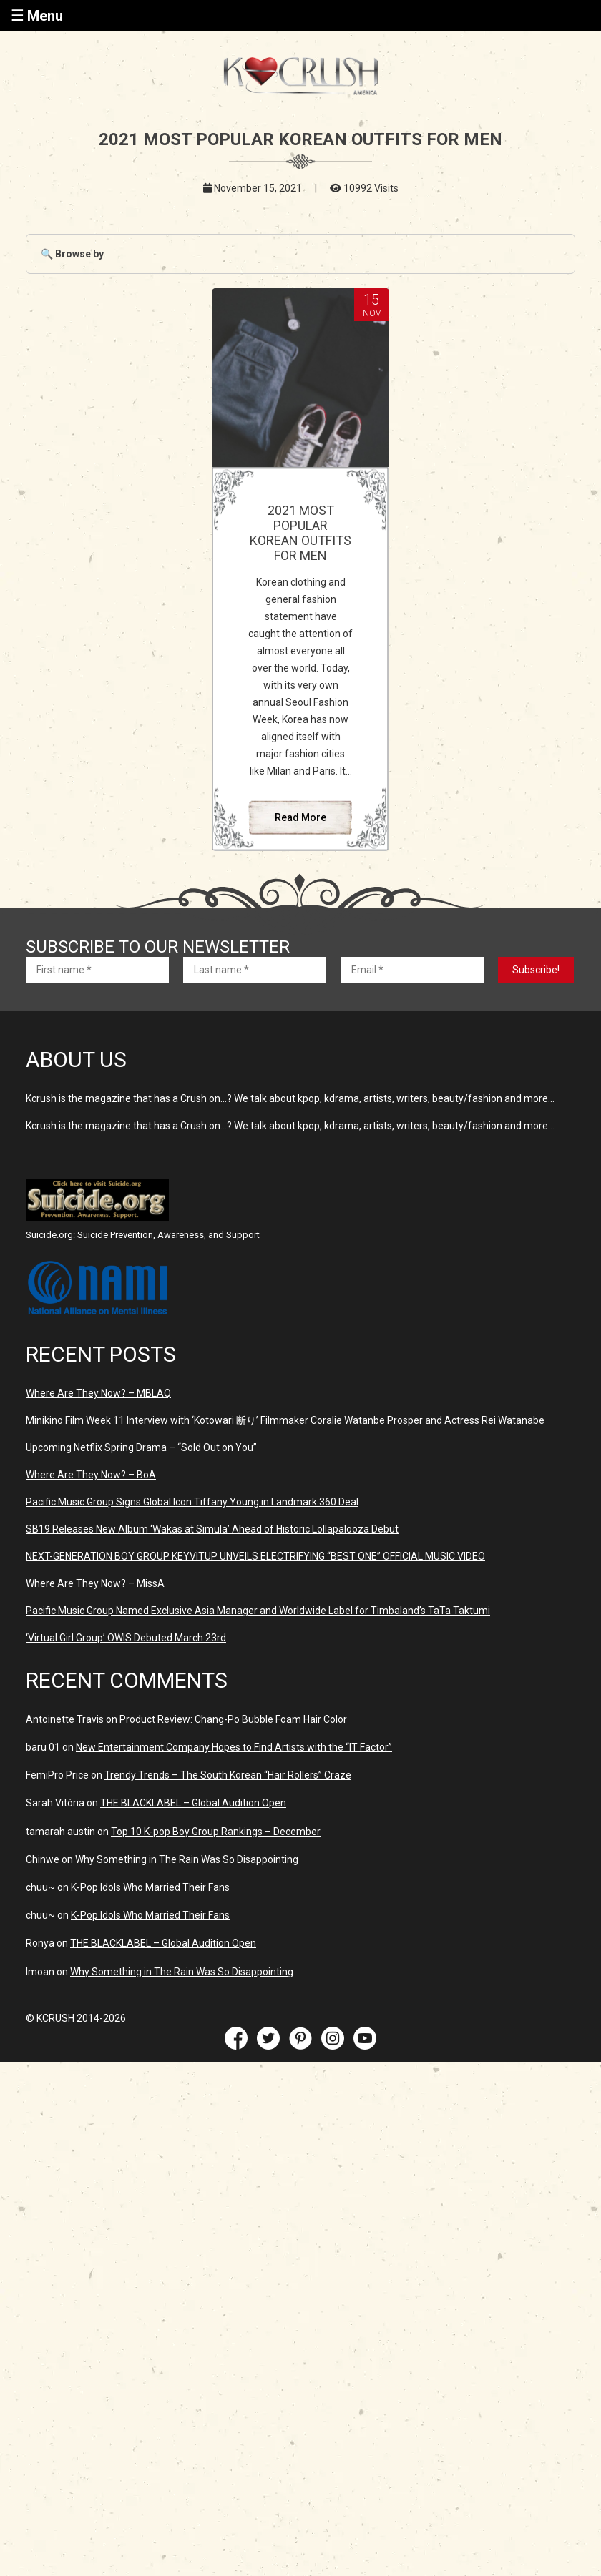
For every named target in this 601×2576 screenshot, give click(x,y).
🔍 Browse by (72, 254)
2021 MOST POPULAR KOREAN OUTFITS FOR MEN (300, 533)
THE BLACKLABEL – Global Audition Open (193, 1803)
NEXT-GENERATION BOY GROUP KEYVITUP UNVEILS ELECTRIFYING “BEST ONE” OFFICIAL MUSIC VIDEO (255, 1556)
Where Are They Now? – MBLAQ (98, 1393)
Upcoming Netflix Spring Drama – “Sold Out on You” (141, 1447)
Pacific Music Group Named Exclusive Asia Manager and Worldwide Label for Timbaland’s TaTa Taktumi (258, 1610)
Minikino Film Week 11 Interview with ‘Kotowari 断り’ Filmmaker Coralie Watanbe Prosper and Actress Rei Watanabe (285, 1420)
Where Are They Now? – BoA (91, 1474)
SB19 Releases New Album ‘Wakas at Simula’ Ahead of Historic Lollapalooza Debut (212, 1529)
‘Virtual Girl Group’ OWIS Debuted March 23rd (126, 1637)
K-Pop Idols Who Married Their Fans (150, 1887)
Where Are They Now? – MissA (95, 1583)
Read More (300, 817)
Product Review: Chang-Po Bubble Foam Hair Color (233, 1719)
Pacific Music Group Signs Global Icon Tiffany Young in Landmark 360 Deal (192, 1502)
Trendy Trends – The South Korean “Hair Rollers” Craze (227, 1775)
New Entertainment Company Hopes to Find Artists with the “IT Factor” (234, 1747)
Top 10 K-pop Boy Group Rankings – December (216, 1831)
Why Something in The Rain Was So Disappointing (186, 1859)
